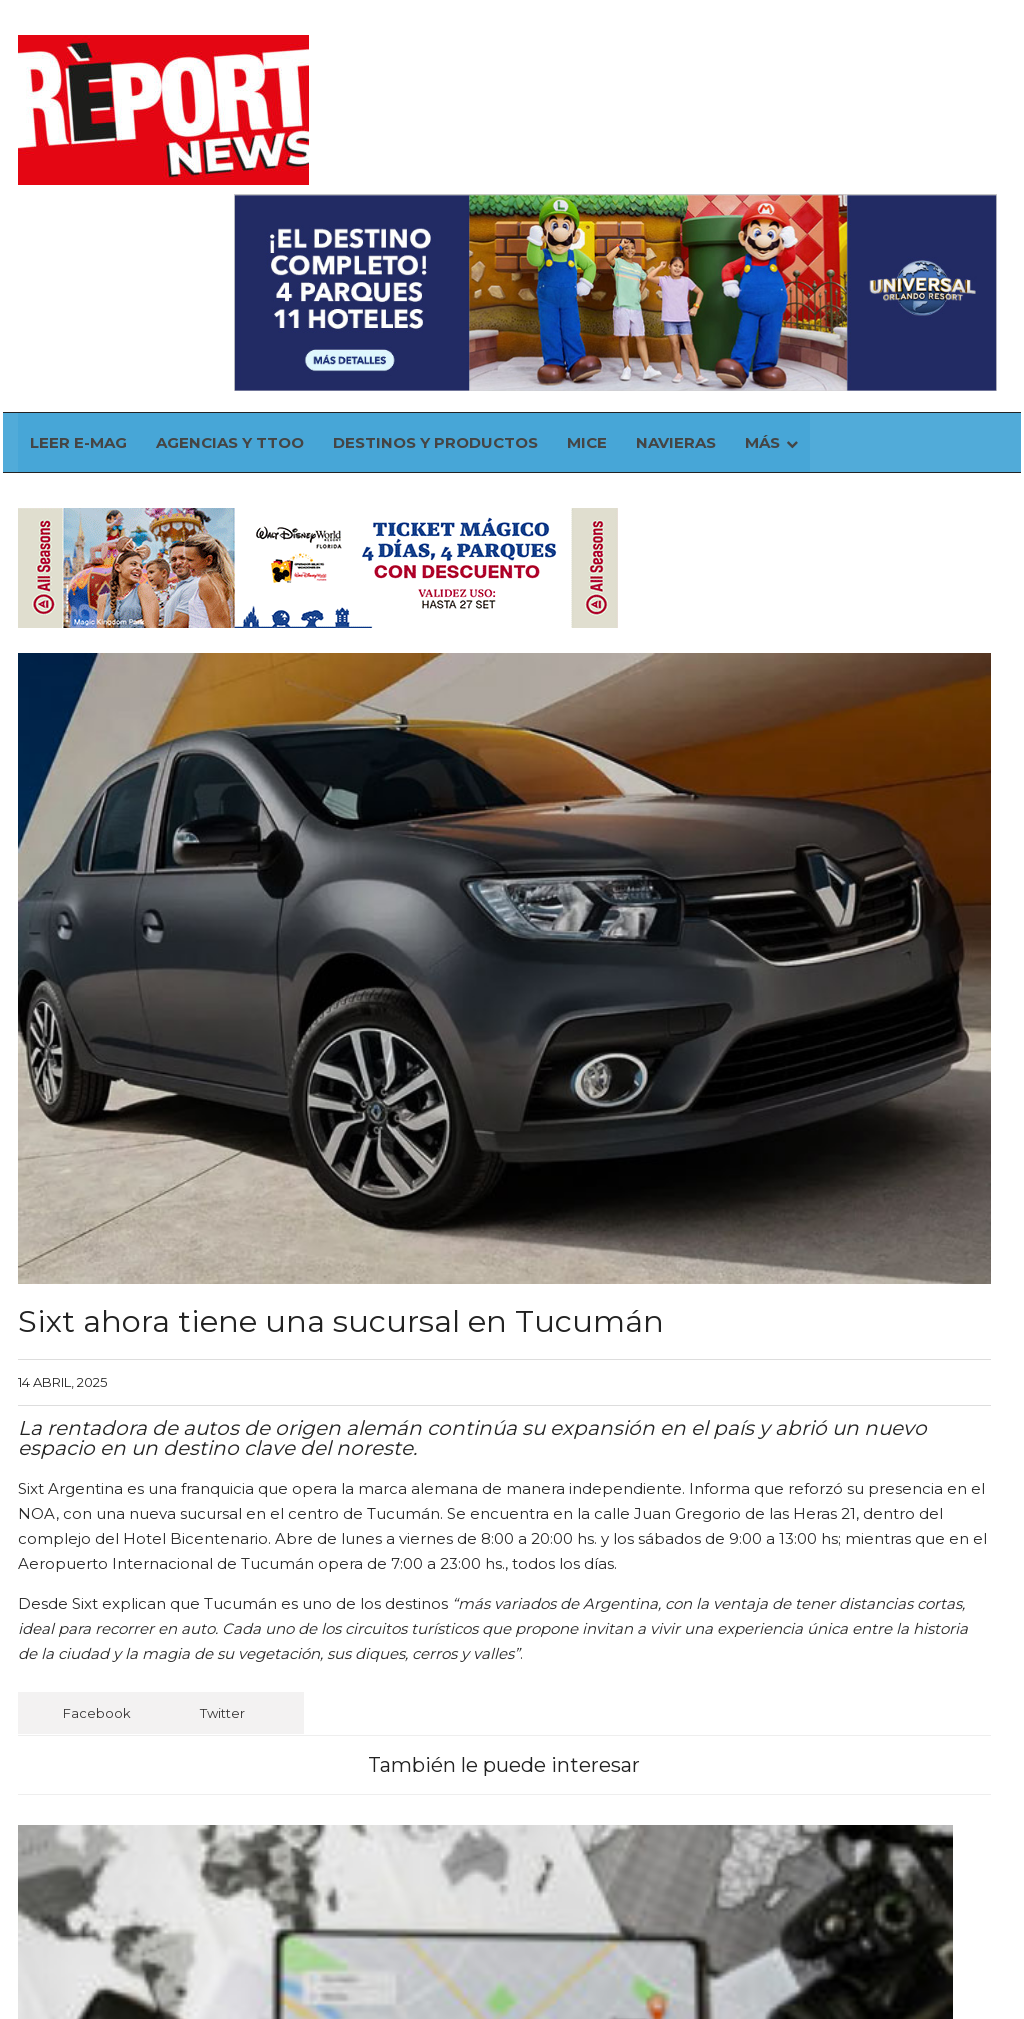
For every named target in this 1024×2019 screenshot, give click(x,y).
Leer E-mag (122, 239)
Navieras (716, 239)
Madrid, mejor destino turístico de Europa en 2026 (600, 1732)
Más (801, 239)
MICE (628, 239)
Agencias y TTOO (273, 239)
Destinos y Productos (477, 239)
